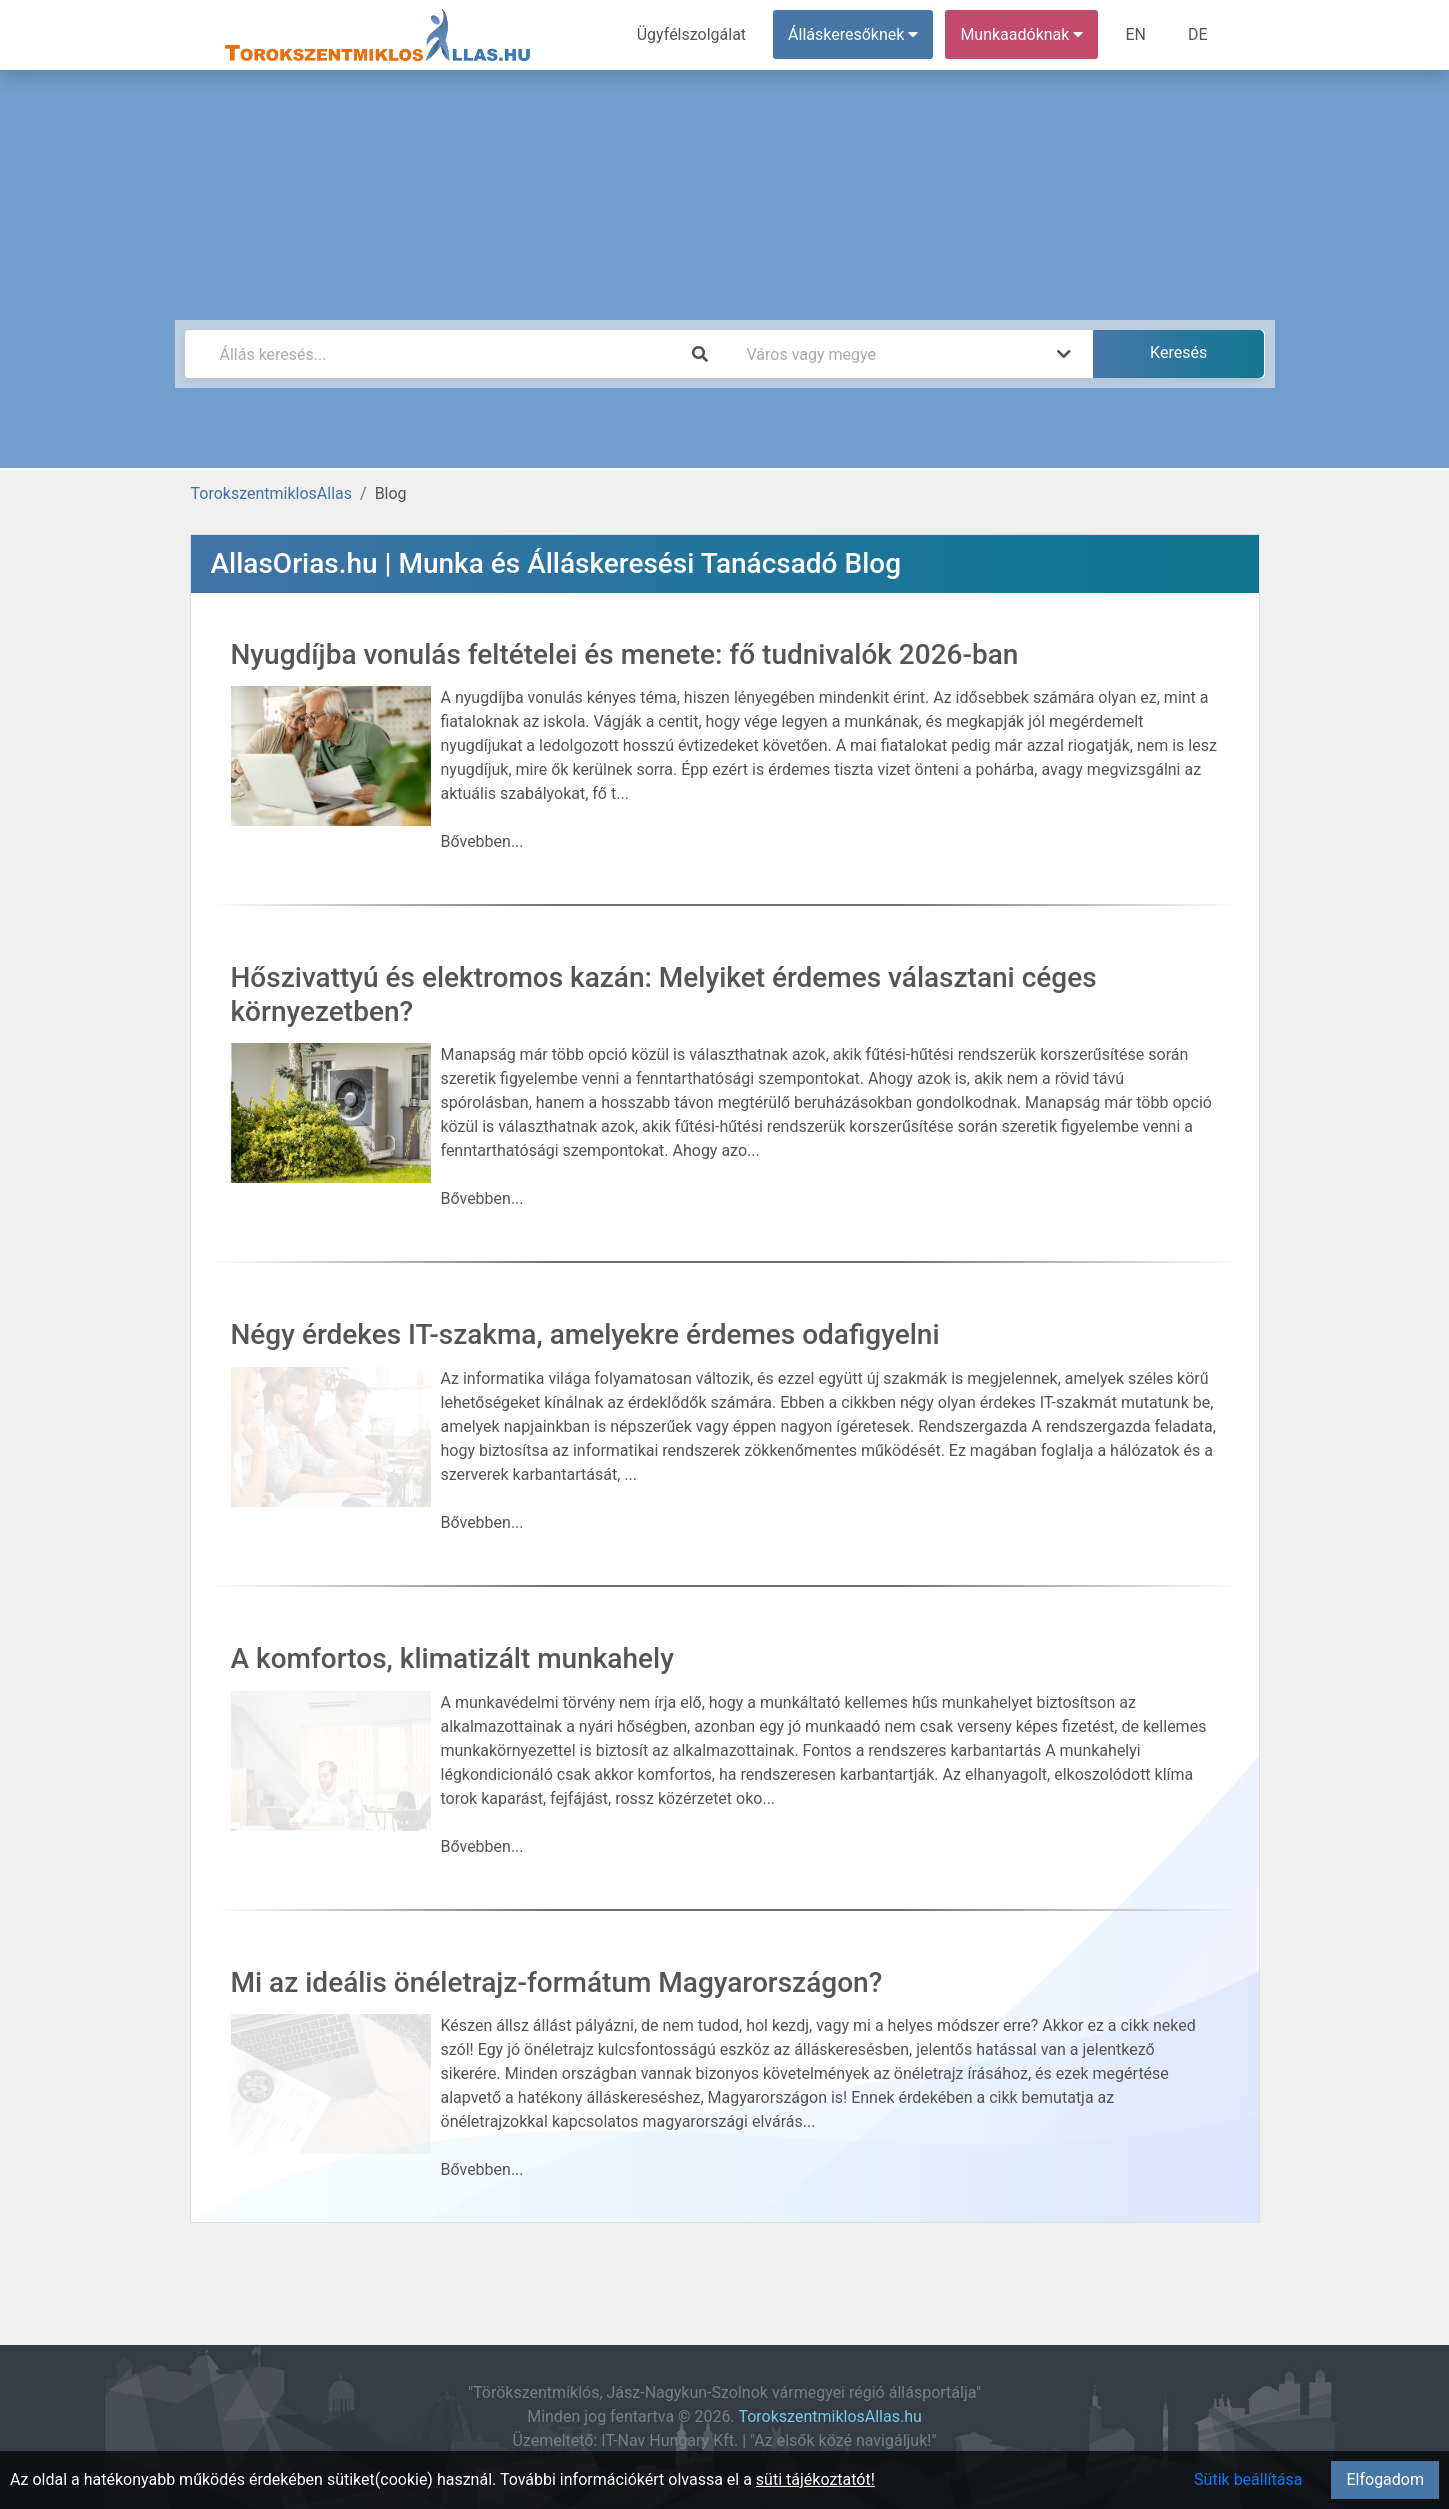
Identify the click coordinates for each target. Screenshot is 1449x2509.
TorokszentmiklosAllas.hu (829, 2416)
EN (1135, 34)
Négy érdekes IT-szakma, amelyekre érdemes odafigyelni (585, 1334)
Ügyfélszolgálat (691, 34)
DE (1198, 34)
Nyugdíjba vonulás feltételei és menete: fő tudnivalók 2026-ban (625, 654)
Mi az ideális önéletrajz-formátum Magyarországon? (557, 1982)
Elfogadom (1385, 2479)
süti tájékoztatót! (815, 2479)
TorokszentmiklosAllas (272, 493)
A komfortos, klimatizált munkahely (452, 1658)
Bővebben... (482, 841)
